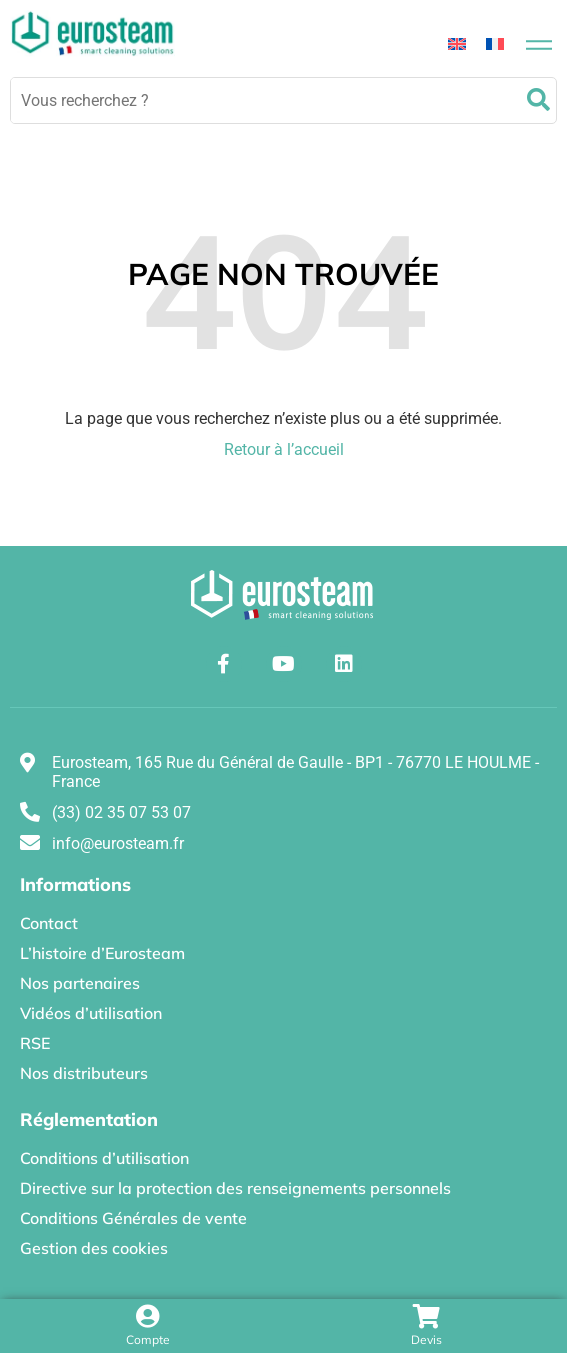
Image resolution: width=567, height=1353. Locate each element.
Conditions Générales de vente (133, 1218)
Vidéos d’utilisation (91, 1013)
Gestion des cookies (94, 1248)
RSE (35, 1043)
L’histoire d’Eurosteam (102, 953)
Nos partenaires (80, 983)
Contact (49, 923)
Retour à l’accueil (284, 449)
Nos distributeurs (84, 1073)
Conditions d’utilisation (104, 1158)
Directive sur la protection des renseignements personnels (235, 1188)
